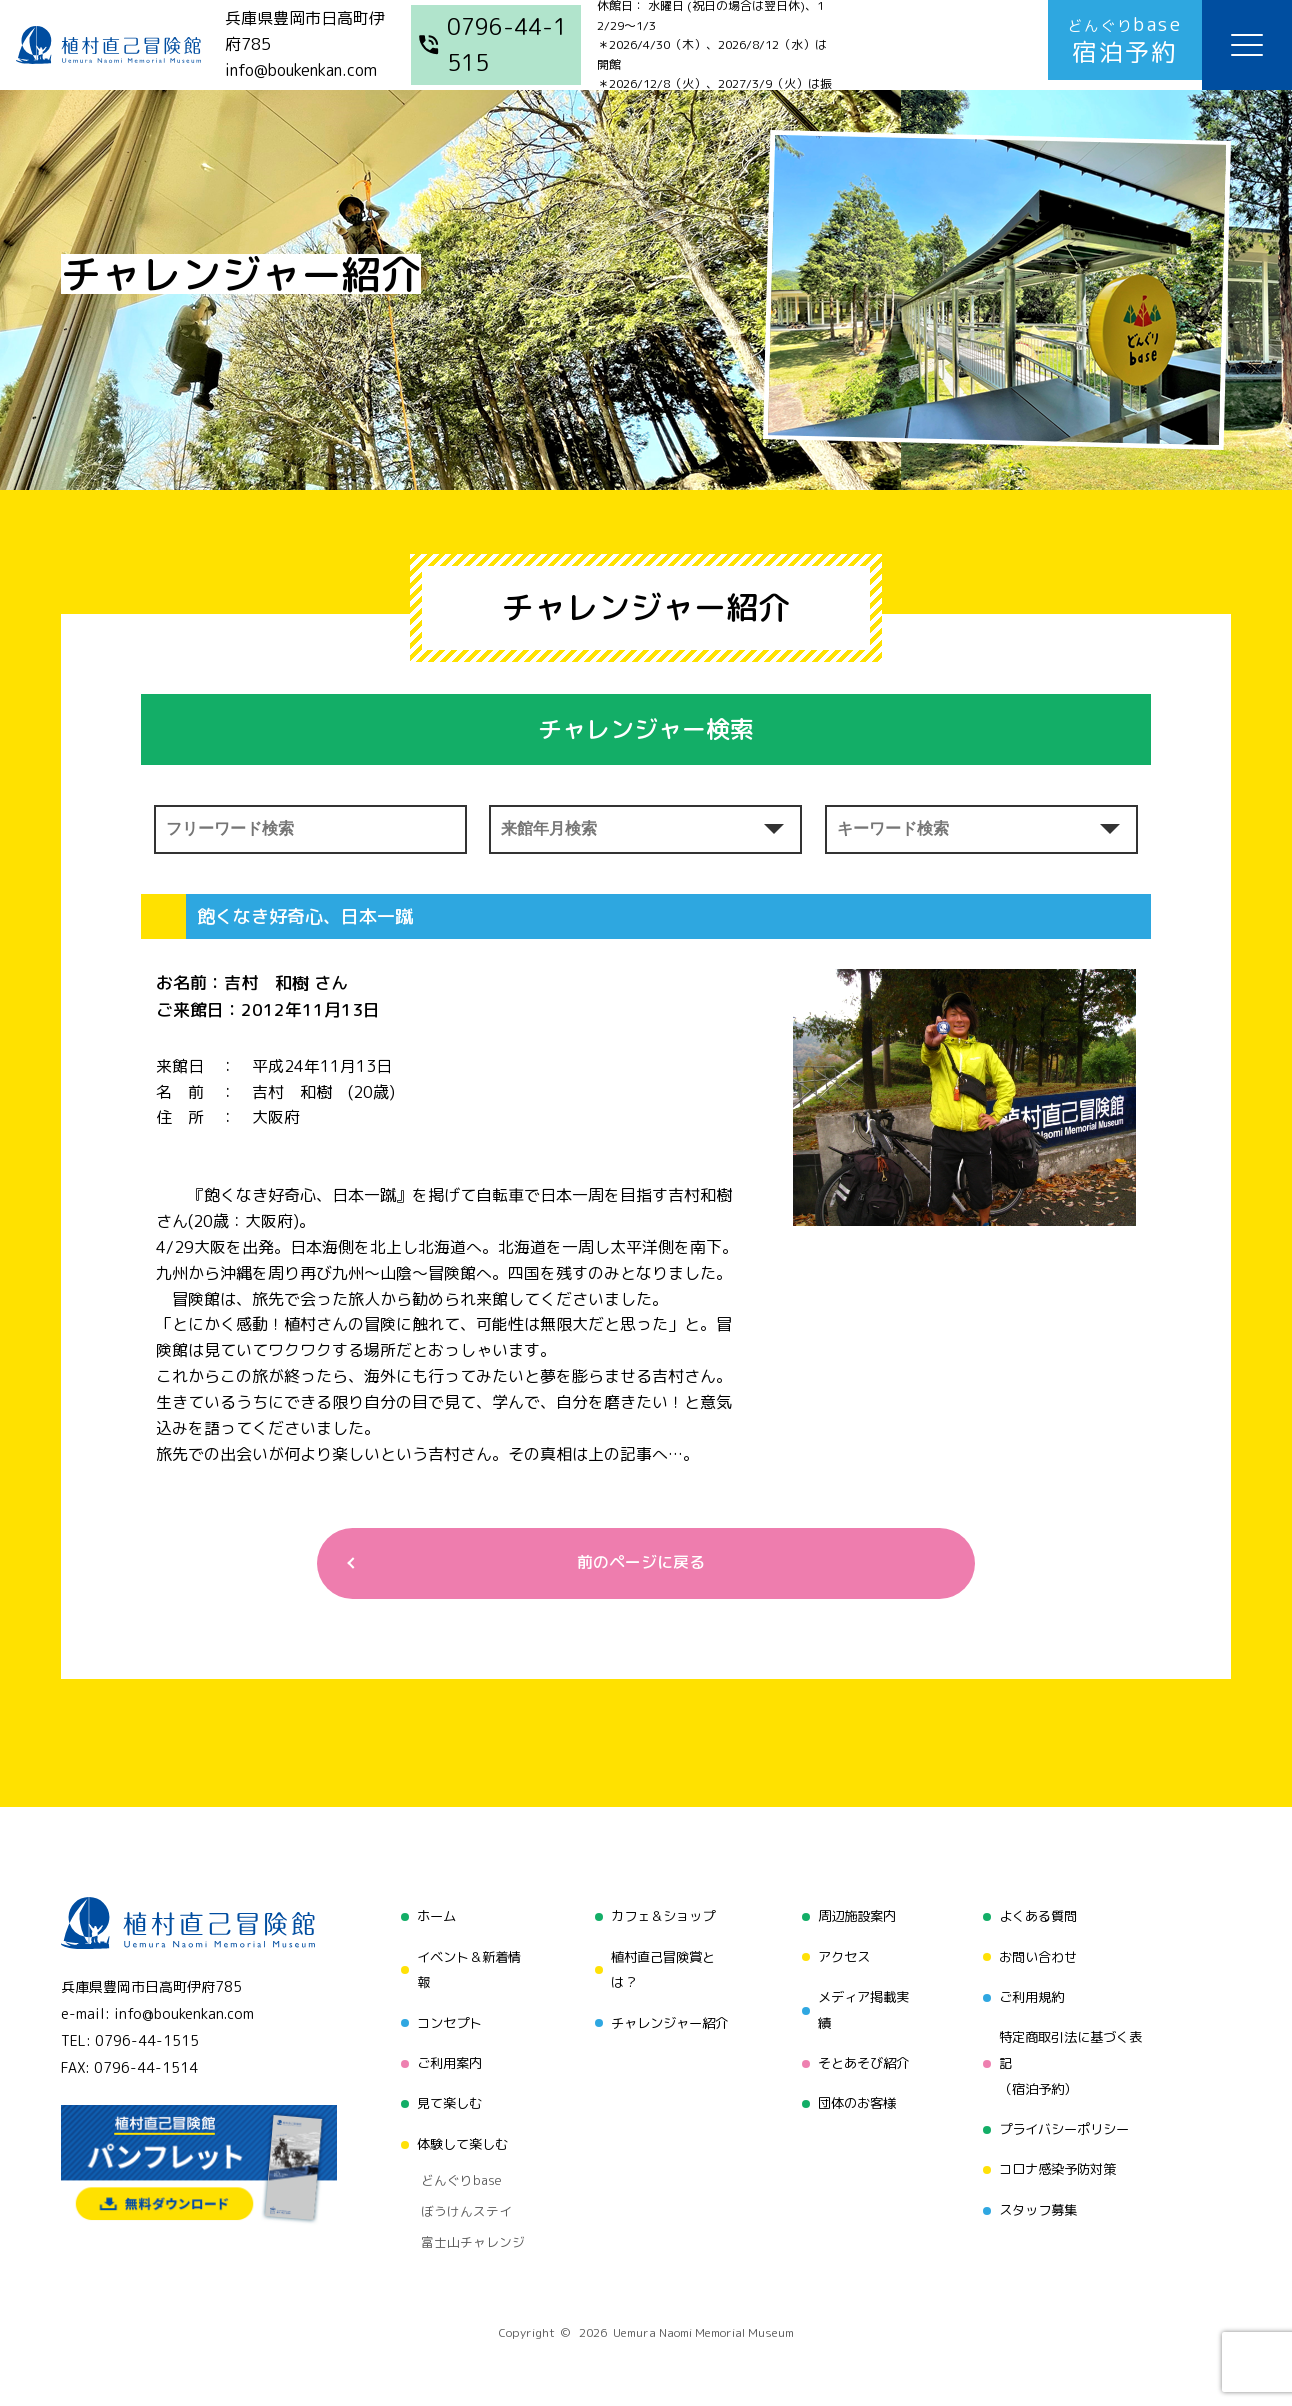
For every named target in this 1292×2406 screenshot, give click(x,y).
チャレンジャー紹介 (667, 2020)
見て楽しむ (443, 2096)
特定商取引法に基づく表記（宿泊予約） (1073, 2058)
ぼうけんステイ (457, 2191)
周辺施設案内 (855, 1918)
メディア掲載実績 (862, 2007)
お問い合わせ (1038, 1956)
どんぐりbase (453, 2166)
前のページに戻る (638, 1564)
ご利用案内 (443, 2058)
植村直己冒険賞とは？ (660, 1969)
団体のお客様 (855, 2096)
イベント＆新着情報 (464, 1969)
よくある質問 (1038, 1918)
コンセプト (443, 2020)
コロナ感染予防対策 (1059, 2160)
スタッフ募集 (1038, 2198)
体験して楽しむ (457, 2134)
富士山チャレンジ (464, 2216)
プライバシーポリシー (1066, 2122)
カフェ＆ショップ (660, 1918)
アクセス (841, 1956)
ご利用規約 (1031, 1994)
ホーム (429, 1918)
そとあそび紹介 (862, 2058)
